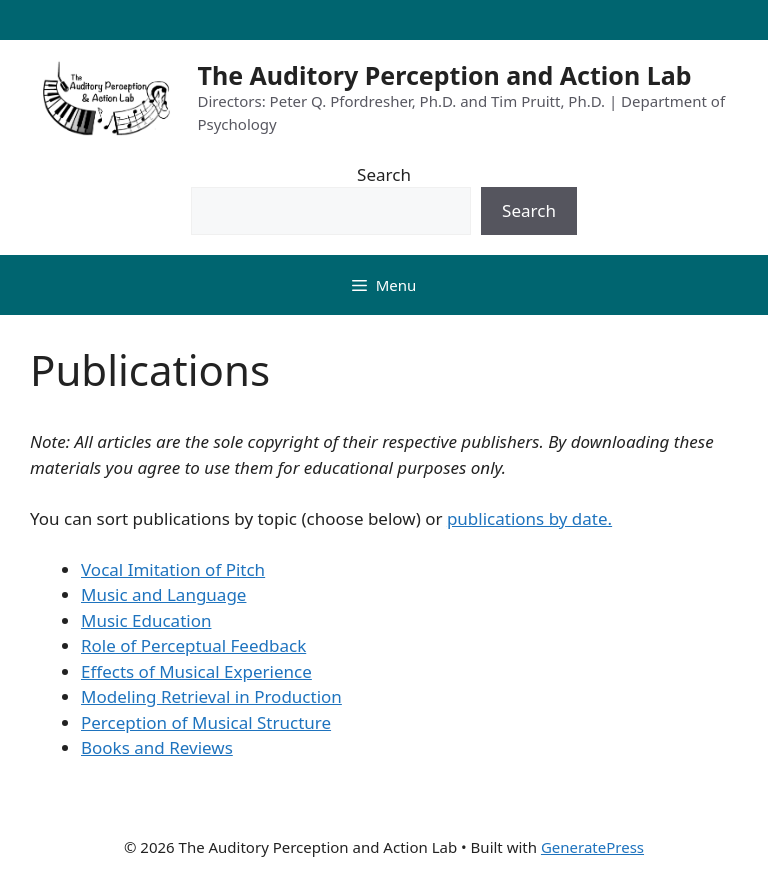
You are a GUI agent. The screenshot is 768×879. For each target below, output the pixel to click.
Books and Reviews (157, 747)
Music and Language (163, 594)
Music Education (146, 620)
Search (384, 174)
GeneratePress (592, 847)
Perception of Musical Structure (206, 722)
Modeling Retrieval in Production (211, 696)
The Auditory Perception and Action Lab (444, 75)
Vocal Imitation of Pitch (173, 569)
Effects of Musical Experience (196, 671)
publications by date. (529, 518)
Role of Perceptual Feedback (193, 645)
